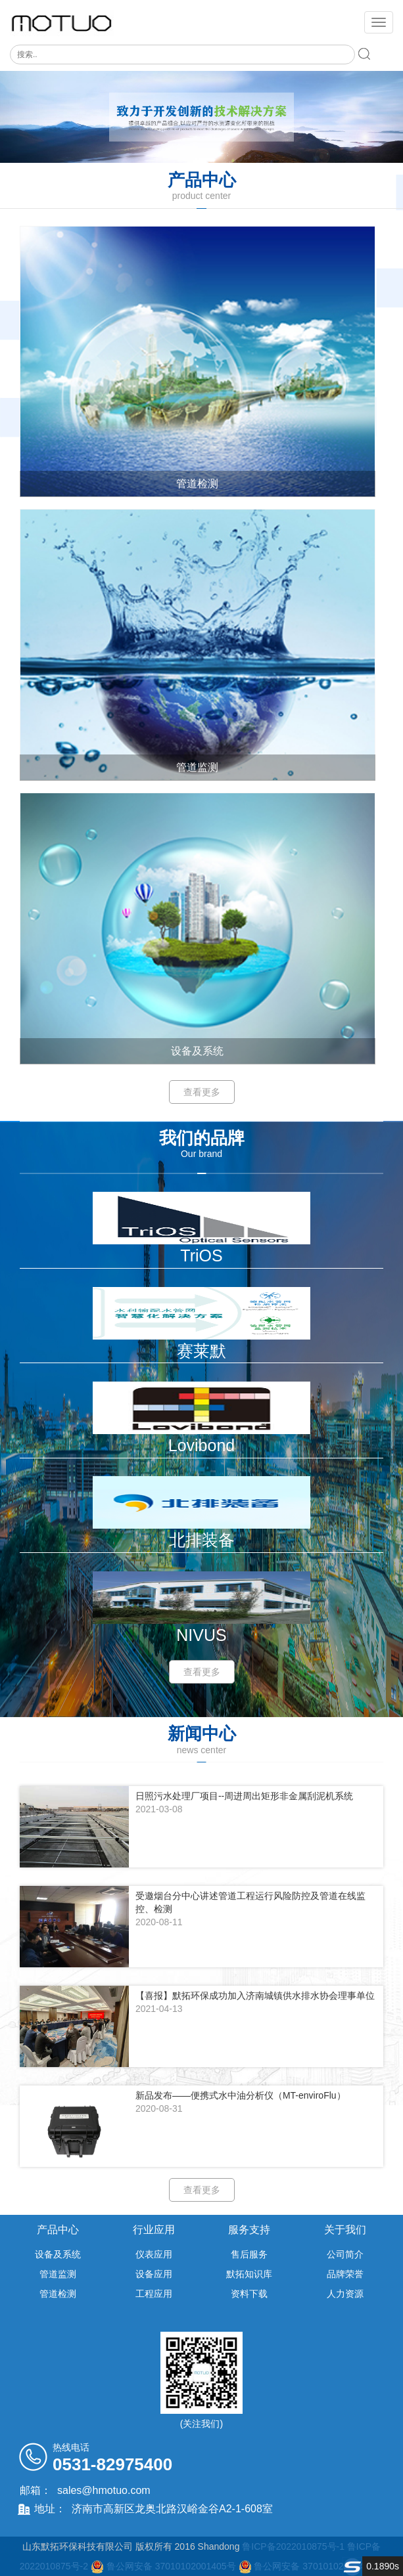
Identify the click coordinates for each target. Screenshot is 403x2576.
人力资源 (345, 2293)
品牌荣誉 (345, 2274)
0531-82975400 (112, 2464)
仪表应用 (153, 2254)
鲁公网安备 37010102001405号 (173, 2566)
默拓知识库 (249, 2274)
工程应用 (153, 2293)
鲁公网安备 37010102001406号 (318, 2566)
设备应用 (153, 2274)
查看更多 (201, 1092)
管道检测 (57, 2293)
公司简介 (345, 2254)
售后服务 (249, 2254)
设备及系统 (58, 2254)
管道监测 (57, 2274)
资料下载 (249, 2293)
